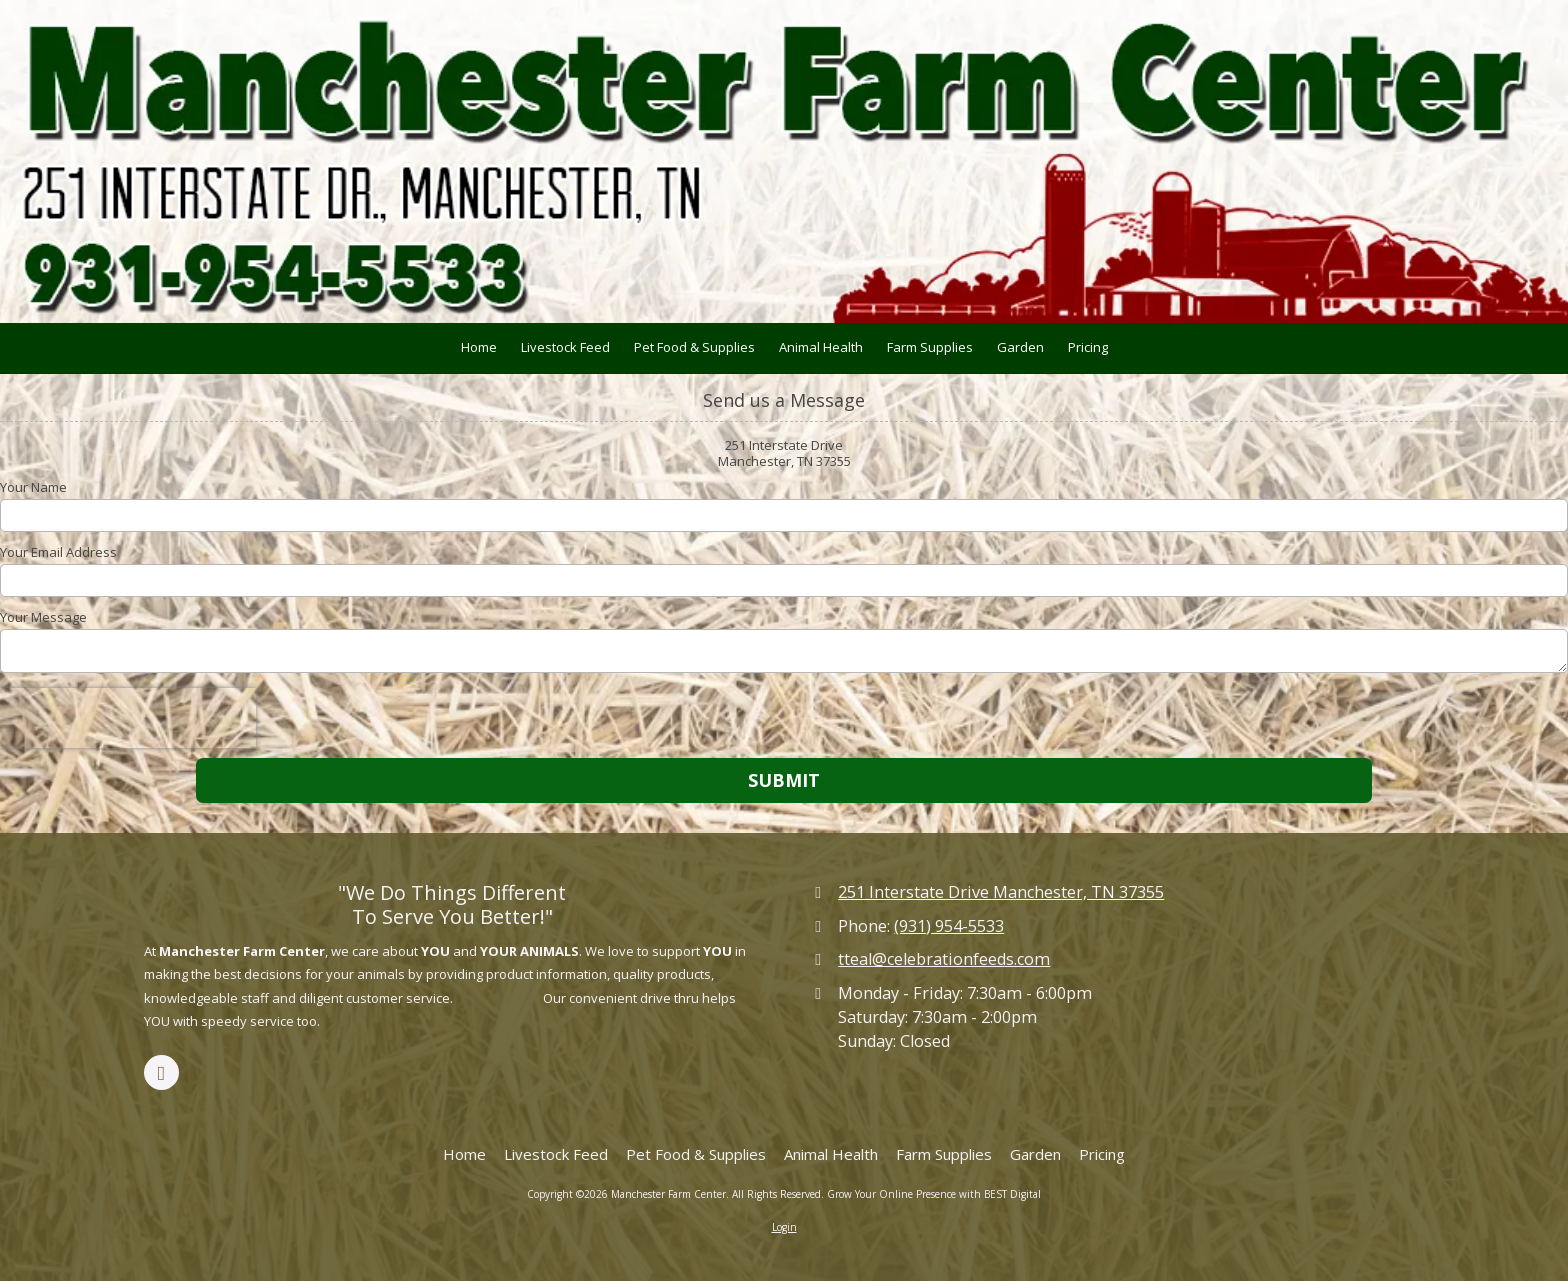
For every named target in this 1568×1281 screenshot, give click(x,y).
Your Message (43, 617)
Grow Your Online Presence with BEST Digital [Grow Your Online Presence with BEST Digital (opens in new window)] (934, 1194)
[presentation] (128, 718)
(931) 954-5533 (949, 926)
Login (784, 1227)
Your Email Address (58, 552)
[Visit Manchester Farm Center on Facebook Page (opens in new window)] (161, 1072)
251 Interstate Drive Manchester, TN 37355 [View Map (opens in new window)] (1001, 892)
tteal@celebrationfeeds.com (944, 959)
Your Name (33, 487)
